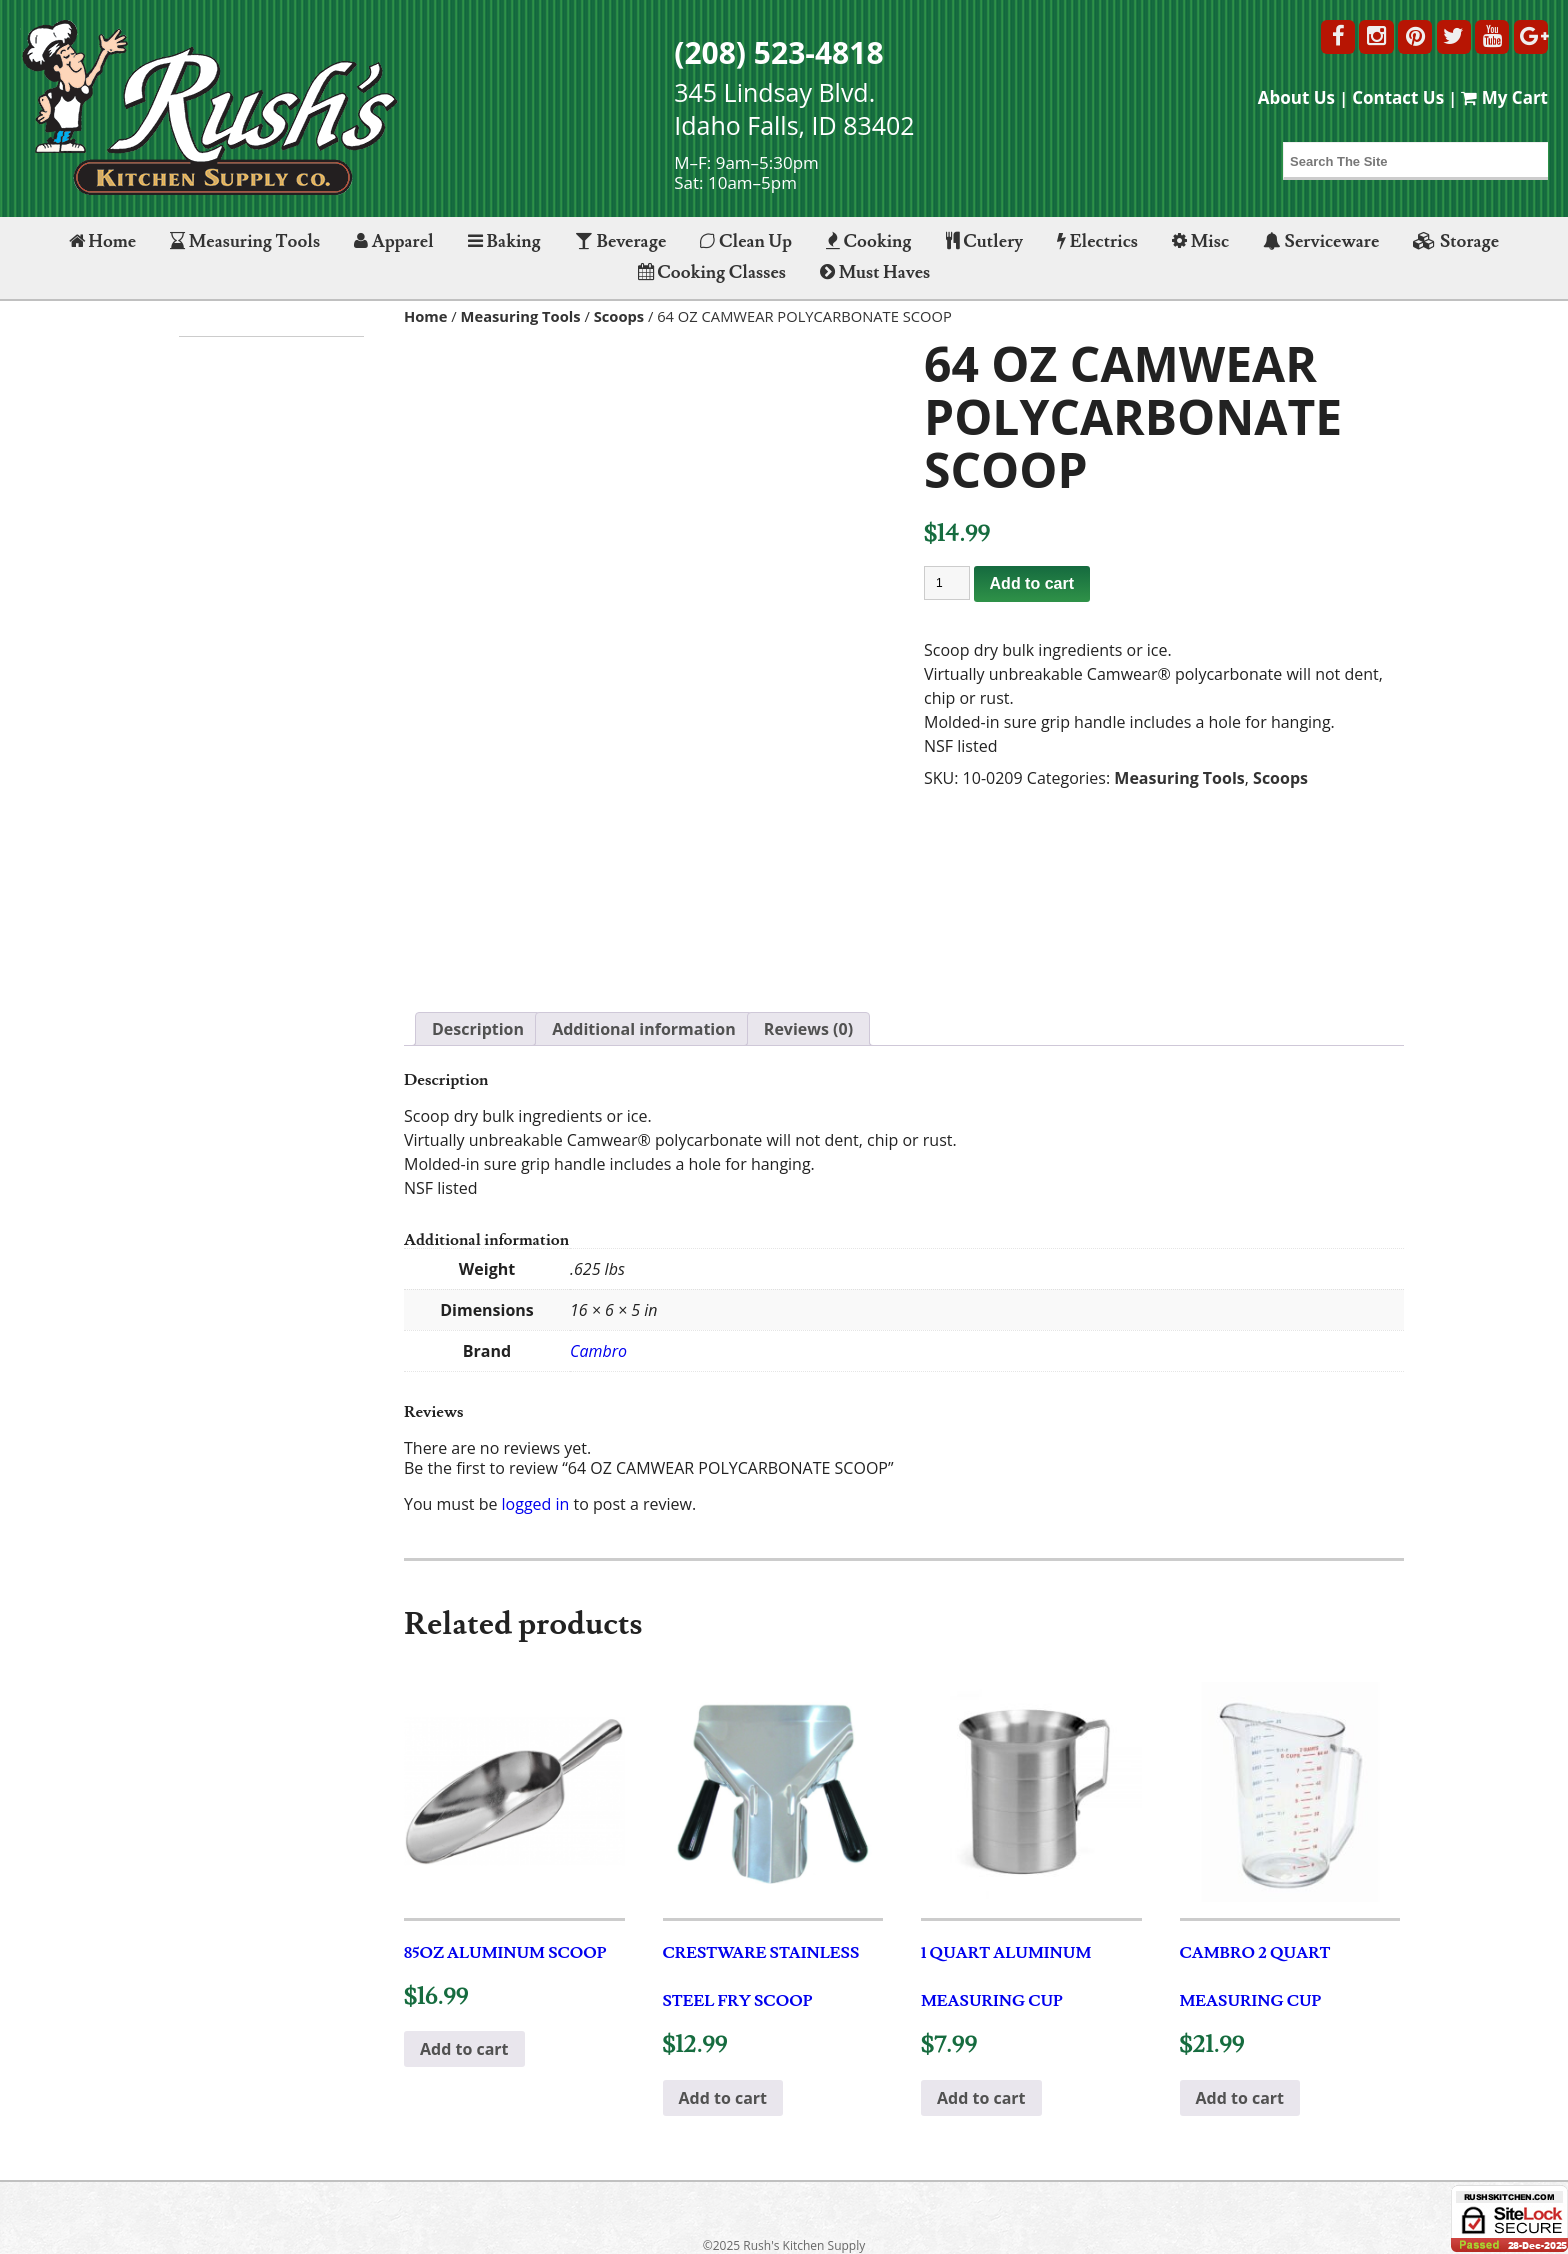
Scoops (619, 316)
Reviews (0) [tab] (808, 1029)
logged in (536, 1504)
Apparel (393, 241)
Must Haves (875, 272)
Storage (1456, 241)
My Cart (1504, 97)
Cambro (598, 1351)
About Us (1296, 97)
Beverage (620, 241)
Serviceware (1321, 241)
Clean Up (746, 241)
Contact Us (1398, 97)
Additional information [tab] (644, 1029)
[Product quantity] (947, 583)
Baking (504, 241)
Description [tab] (478, 1029)
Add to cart (1032, 583)
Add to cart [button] (464, 2049)
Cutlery (984, 241)
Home (102, 241)
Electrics (1097, 241)
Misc (1200, 241)
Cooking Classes (712, 272)
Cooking (869, 241)
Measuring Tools (245, 241)
